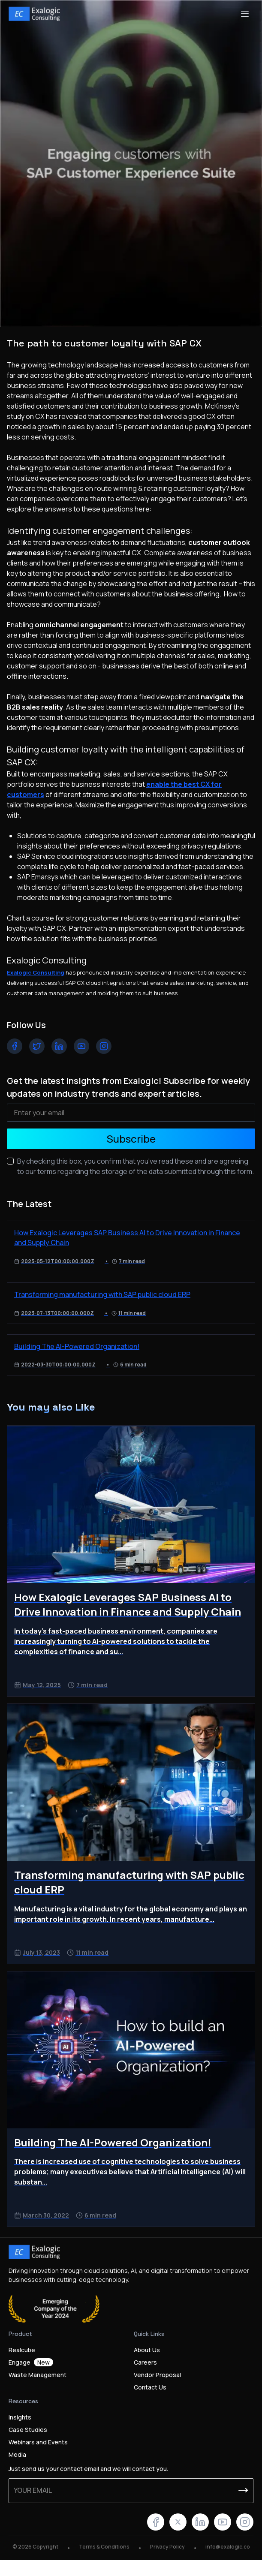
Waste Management (37, 2375)
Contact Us (150, 2387)
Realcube (22, 2350)
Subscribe (131, 1139)
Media (17, 2454)
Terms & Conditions (104, 2546)
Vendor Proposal (157, 2375)
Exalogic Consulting (35, 972)
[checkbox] (10, 1161)
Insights (20, 2417)
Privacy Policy (167, 2546)
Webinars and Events (38, 2442)
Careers (145, 2362)
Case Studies (28, 2430)
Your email (33, 2490)
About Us (147, 2350)
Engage (31, 2362)
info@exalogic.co (227, 2546)
